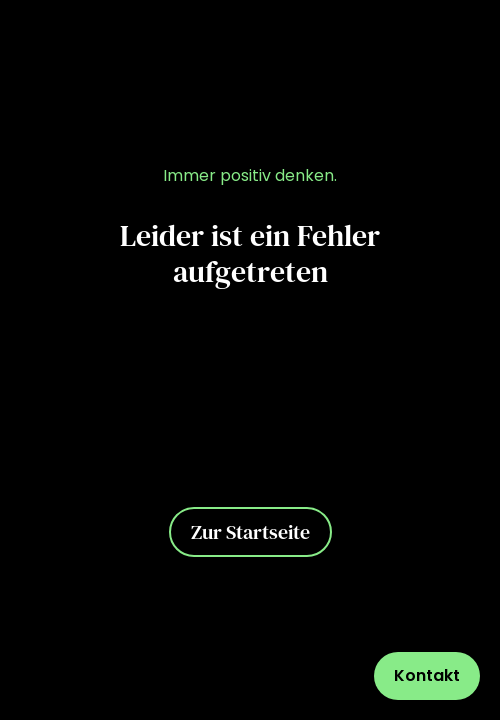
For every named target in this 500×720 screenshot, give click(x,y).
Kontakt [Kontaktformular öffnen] (427, 675)
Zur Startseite (250, 532)
